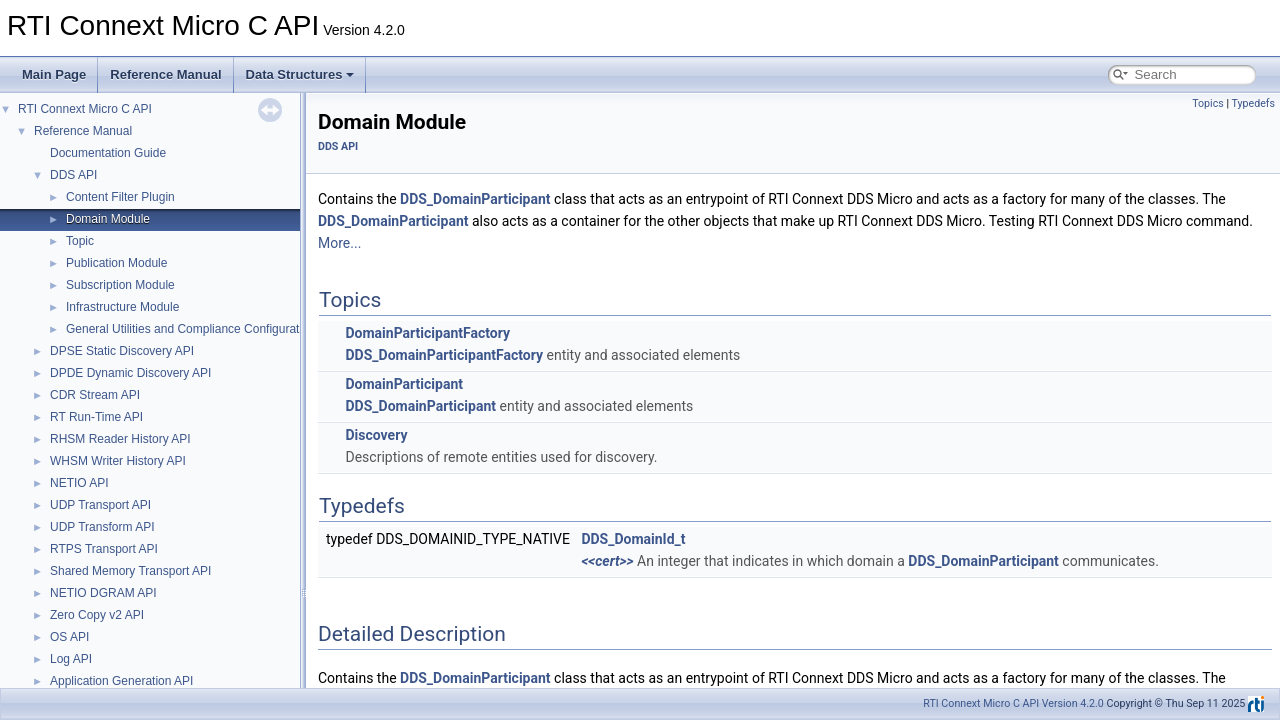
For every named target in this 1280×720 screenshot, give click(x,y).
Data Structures (300, 74)
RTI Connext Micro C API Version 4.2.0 (1013, 703)
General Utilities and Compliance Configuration (190, 329)
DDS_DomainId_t (633, 539)
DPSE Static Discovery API (122, 351)
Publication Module (116, 263)
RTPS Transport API (104, 549)
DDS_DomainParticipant (475, 199)
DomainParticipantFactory (427, 333)
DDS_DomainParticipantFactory (444, 355)
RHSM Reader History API (120, 439)
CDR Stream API (95, 395)
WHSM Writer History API (118, 461)
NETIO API (79, 483)
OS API (69, 637)
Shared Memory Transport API (130, 571)
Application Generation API (121, 681)
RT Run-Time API (96, 417)
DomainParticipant (403, 384)
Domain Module (108, 219)
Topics (1208, 103)
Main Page (54, 74)
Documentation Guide (108, 153)
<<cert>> (607, 561)
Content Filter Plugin (120, 197)
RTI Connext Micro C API (85, 109)
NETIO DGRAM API (103, 593)
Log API (71, 659)
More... (339, 243)
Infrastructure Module (122, 307)
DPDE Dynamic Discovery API (130, 373)
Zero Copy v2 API (97, 615)
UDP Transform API (102, 527)
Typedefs (1253, 103)
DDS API (73, 175)
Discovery (376, 435)
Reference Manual (165, 74)
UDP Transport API (100, 505)
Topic (80, 241)
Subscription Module (120, 285)
